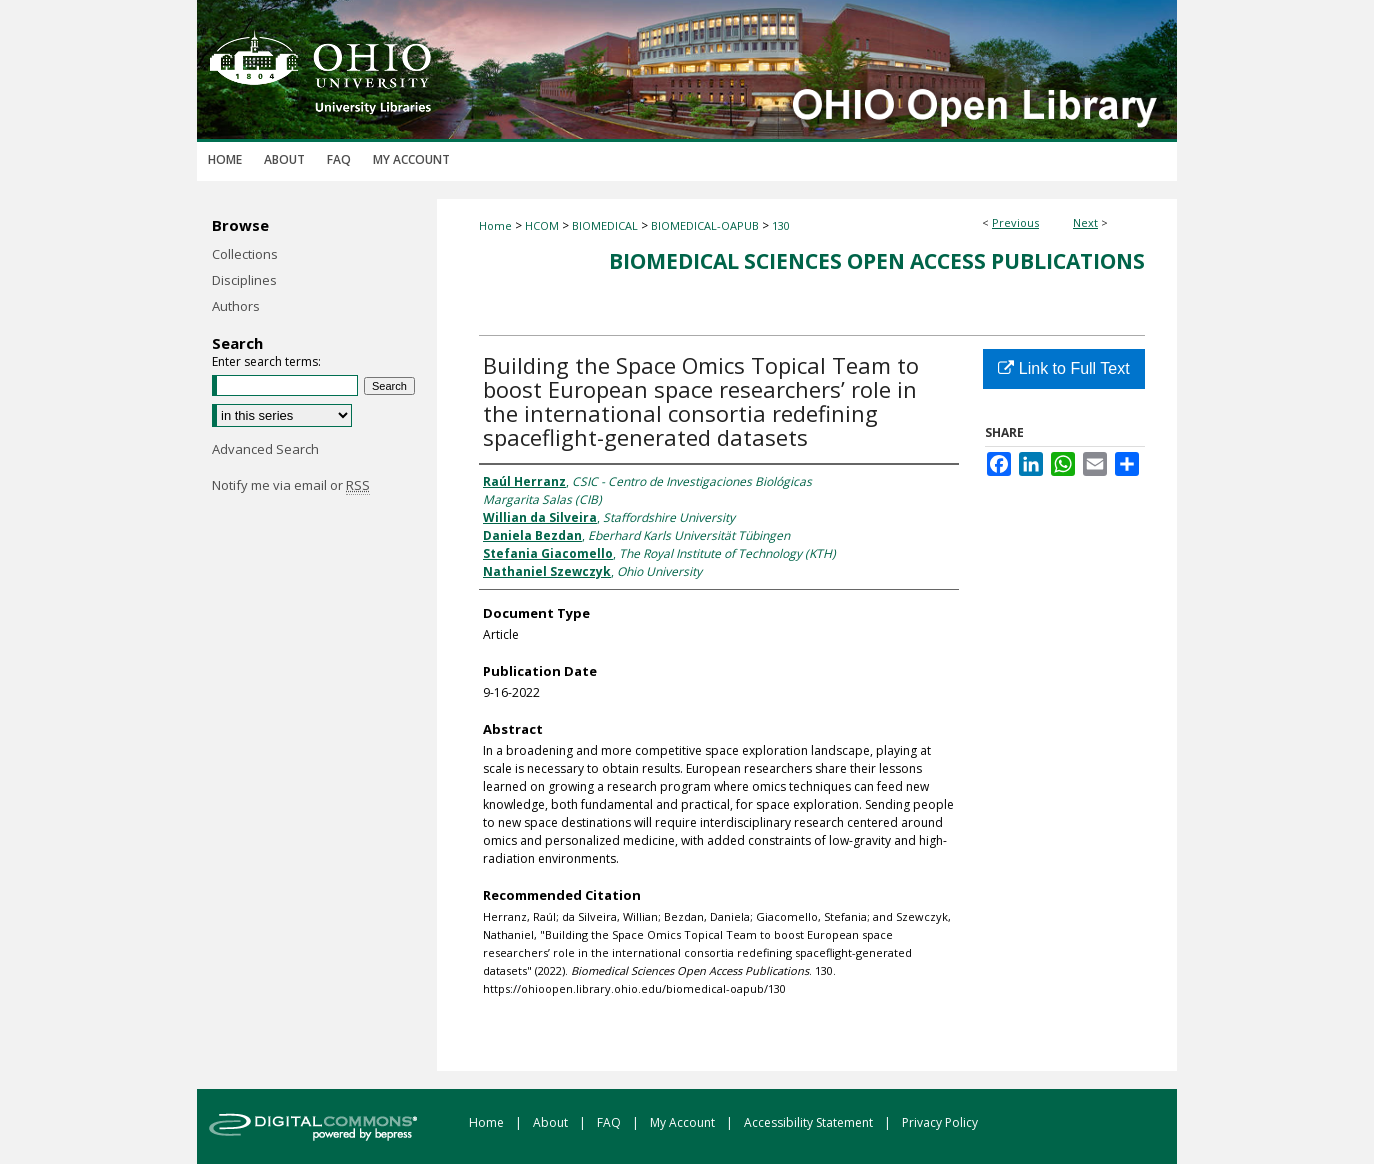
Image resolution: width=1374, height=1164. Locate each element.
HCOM (542, 225)
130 (781, 225)
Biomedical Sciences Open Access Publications (877, 261)
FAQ (610, 1122)
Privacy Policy (940, 1122)
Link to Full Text (1063, 368)
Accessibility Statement (810, 1122)
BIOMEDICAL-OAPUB (705, 225)
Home (495, 225)
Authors (236, 306)
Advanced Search (265, 449)
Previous (1015, 222)
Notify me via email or (291, 485)
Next (1085, 222)
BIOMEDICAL (605, 225)
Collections (245, 254)
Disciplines (244, 280)
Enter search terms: (266, 361)
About (552, 1122)
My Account (684, 1122)
